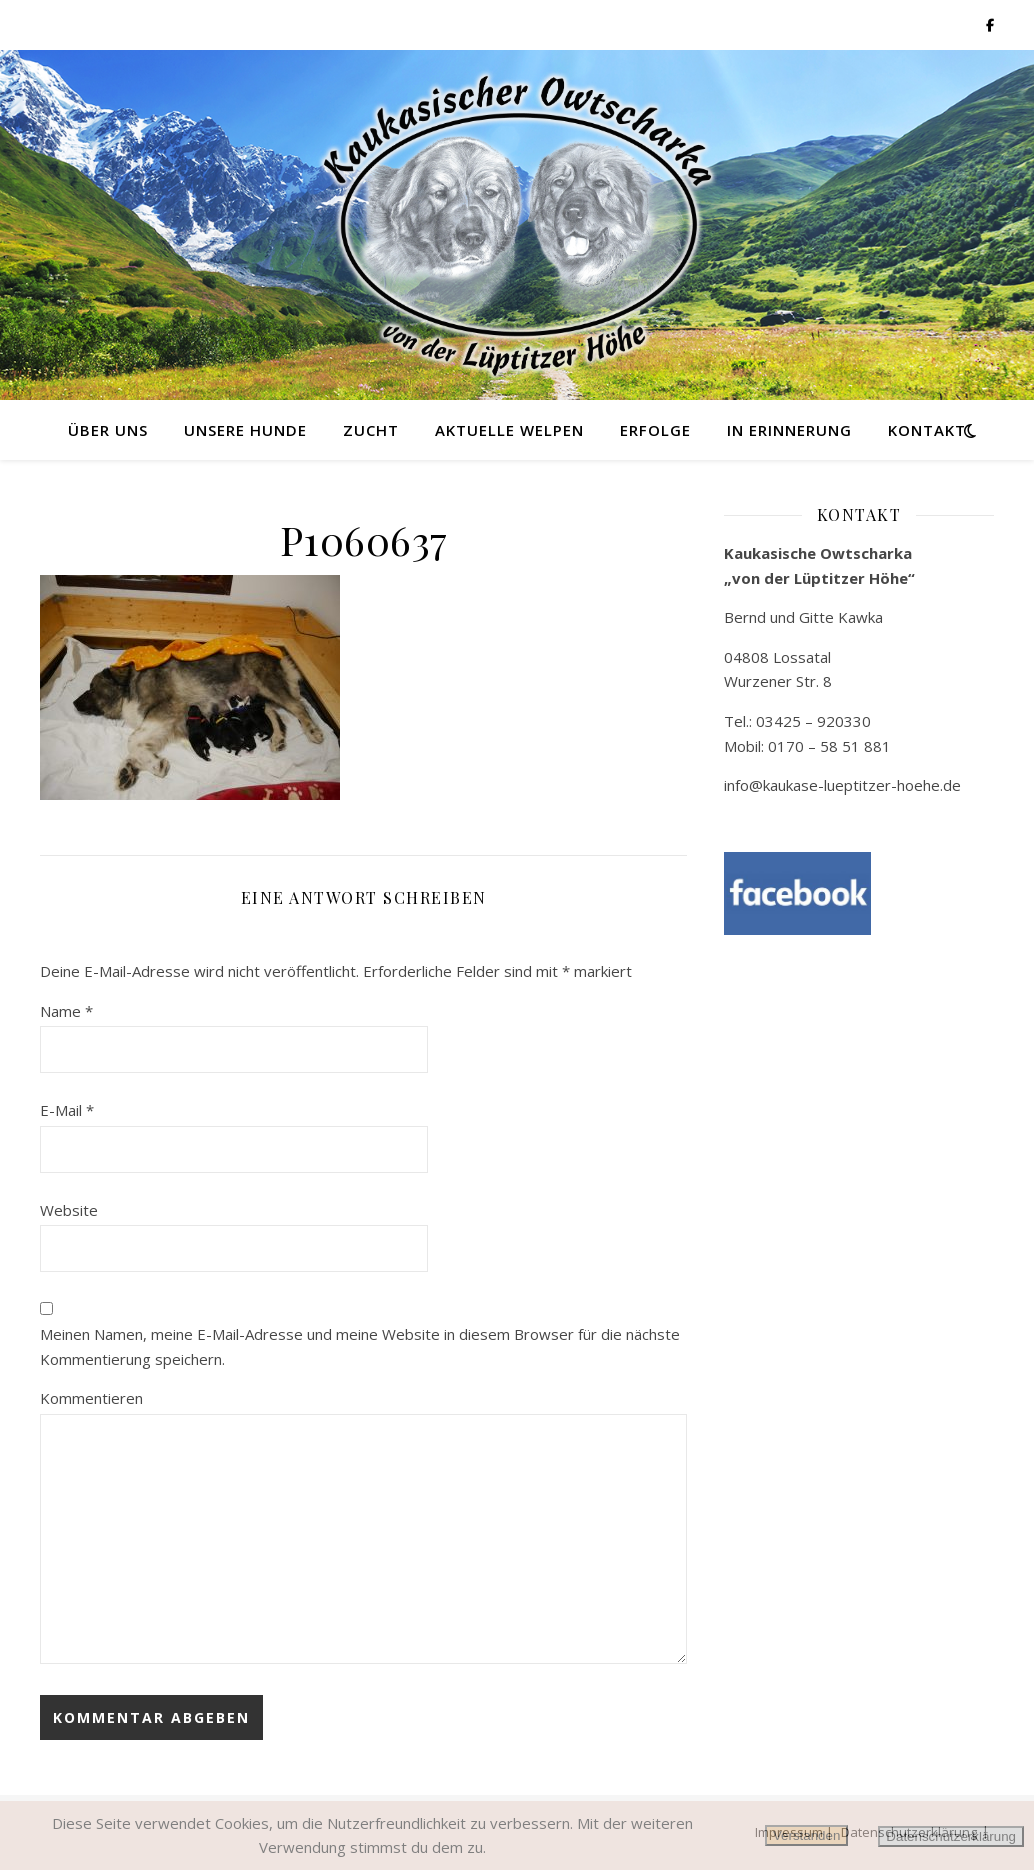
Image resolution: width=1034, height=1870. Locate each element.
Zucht (371, 430)
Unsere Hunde (245, 430)
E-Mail (67, 1110)
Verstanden (806, 1835)
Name (66, 1011)
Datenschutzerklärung (951, 1836)
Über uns (108, 430)
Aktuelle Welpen (509, 430)
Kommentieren (91, 1398)
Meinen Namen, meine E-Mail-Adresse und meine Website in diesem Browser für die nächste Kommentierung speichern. (360, 1346)
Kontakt (927, 430)
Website (69, 1210)
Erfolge (655, 430)
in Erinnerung (789, 430)
